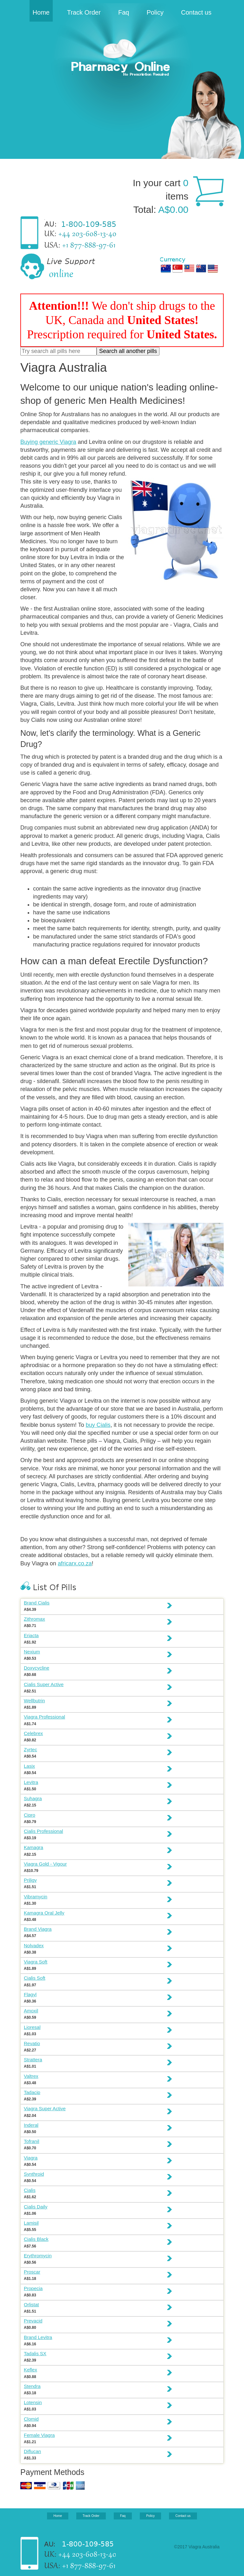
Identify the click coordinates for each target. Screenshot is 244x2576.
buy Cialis (98, 1425)
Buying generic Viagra (48, 442)
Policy (154, 12)
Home (41, 12)
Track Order (84, 12)
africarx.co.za (75, 1563)
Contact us (196, 12)
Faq (123, 12)
